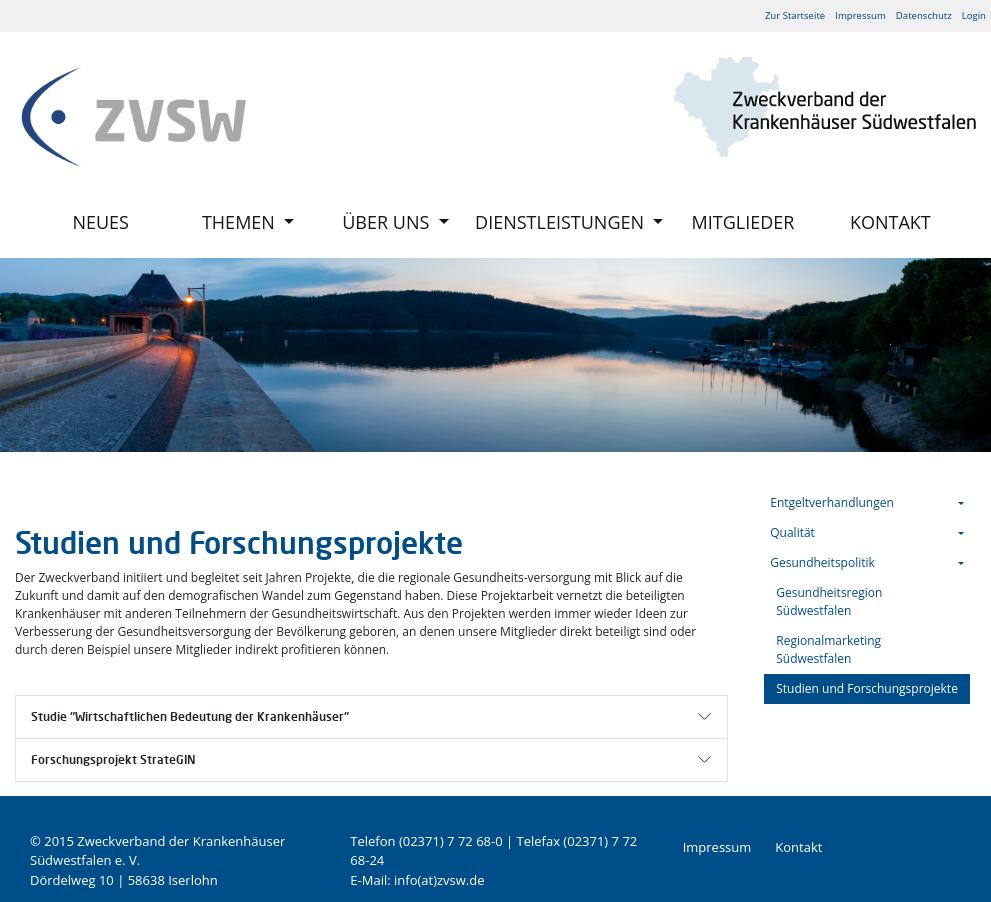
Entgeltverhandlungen (832, 502)
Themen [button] (241, 222)
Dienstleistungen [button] (562, 222)
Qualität (792, 532)
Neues (100, 222)
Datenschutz (924, 15)
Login (974, 15)
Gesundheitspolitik (822, 562)
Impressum (860, 15)
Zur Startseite (795, 15)
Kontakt (890, 222)
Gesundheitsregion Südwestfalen (829, 601)
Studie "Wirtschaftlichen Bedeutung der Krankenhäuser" (190, 716)
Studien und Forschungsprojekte (867, 688)
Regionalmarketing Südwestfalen (828, 649)
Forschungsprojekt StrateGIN (113, 759)
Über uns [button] (388, 222)
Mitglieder (743, 222)
